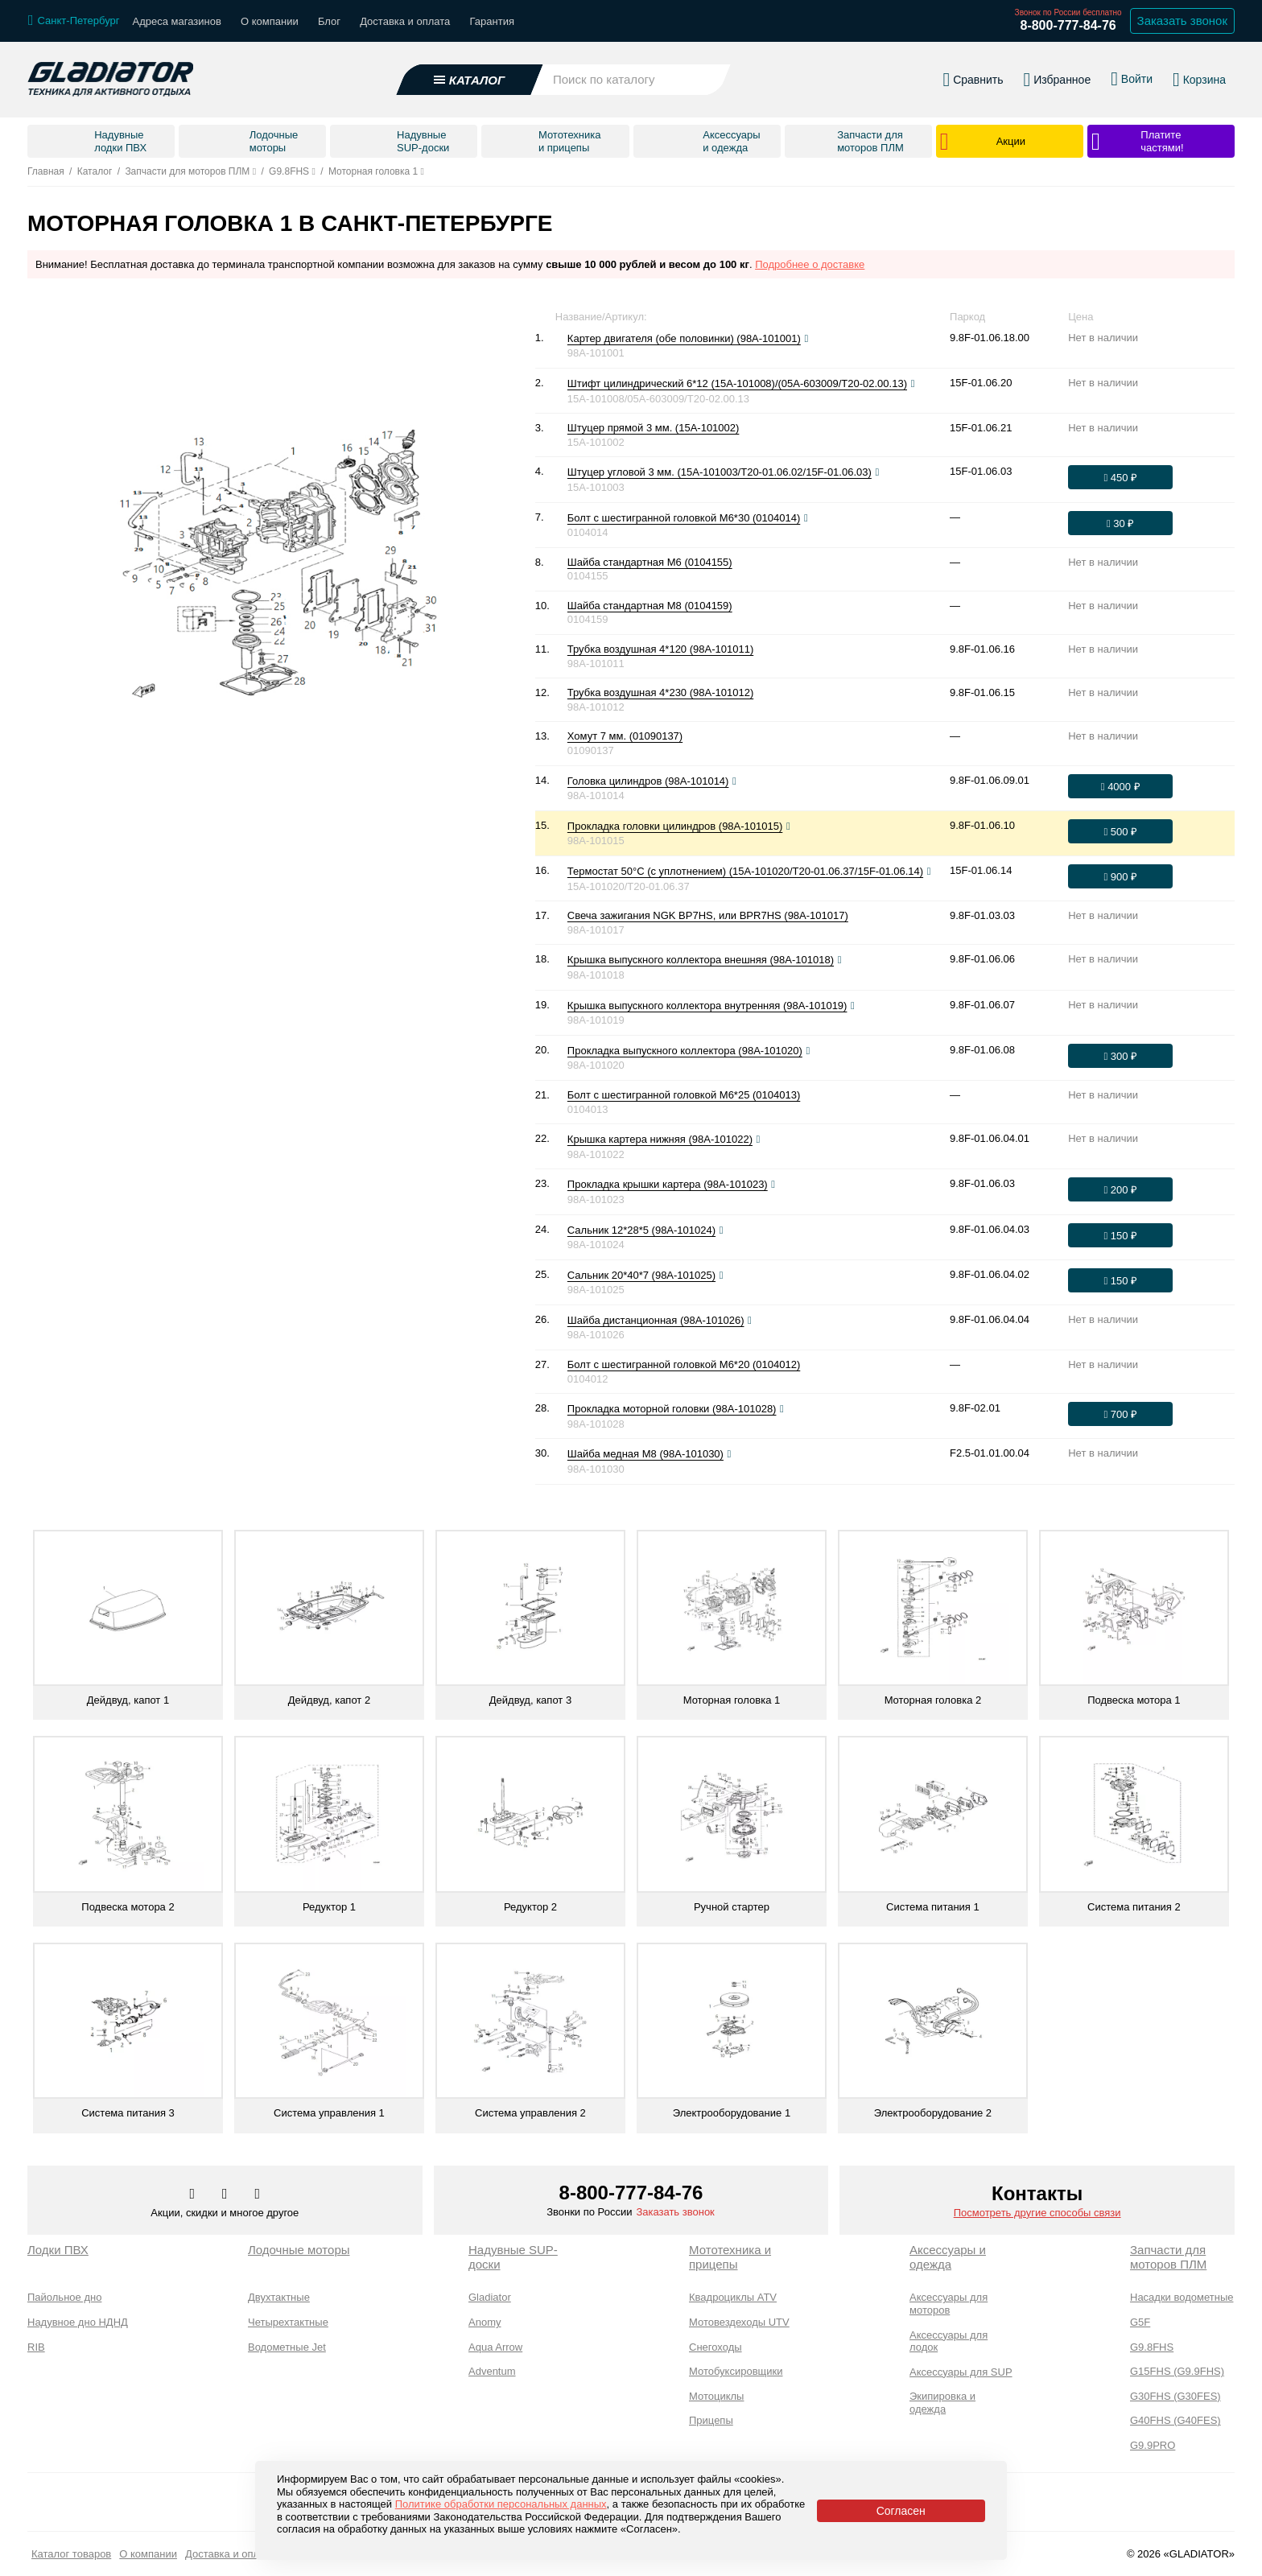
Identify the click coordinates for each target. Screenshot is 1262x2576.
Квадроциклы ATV (733, 2297)
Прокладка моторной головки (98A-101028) (672, 1409)
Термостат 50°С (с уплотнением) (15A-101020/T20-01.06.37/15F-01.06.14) (745, 871)
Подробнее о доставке (809, 264)
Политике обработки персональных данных (501, 2504)
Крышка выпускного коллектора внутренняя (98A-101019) (707, 1005)
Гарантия (492, 21)
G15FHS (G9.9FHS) (1177, 2371)
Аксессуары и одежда (947, 2257)
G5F (1140, 2322)
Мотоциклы (716, 2396)
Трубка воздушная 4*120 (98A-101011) (660, 649)
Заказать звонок (675, 2212)
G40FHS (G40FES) (1175, 2420)
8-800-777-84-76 (1068, 25)
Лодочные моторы (299, 2250)
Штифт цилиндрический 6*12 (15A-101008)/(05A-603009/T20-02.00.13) (737, 383)
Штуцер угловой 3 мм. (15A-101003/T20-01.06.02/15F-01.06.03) (719, 472)
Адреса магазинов (177, 21)
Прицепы (711, 2420)
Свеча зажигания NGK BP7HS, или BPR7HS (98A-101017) (707, 915)
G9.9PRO (1152, 2445)
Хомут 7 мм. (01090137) (625, 736)
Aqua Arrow (495, 2347)
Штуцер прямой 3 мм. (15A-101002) (653, 428)
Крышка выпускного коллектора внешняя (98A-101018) (700, 960)
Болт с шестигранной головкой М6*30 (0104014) (683, 518)
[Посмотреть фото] (806, 339)
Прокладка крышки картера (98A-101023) (667, 1184)
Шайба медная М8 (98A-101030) (645, 1454)
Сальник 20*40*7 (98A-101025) (641, 1275)
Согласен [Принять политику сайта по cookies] (901, 2510)
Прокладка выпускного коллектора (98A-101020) (684, 1051)
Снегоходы (715, 2347)
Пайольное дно (64, 2297)
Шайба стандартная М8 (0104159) (649, 606)
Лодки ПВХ (58, 2250)
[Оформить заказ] (1120, 477)
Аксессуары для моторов (948, 2303)
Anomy (484, 2322)
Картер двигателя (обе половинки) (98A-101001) (684, 338)
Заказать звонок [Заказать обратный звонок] (1182, 20)
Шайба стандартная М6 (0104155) (649, 562)
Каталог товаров (71, 2554)
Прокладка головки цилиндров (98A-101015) (674, 826)
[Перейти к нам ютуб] (258, 2194)
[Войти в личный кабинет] (1131, 71)
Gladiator (489, 2297)
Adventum (492, 2371)
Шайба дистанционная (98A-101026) (655, 1320)
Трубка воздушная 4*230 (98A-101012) (660, 692)
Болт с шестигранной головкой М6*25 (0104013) (683, 1095)
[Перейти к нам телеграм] (226, 2194)
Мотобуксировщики (736, 2371)
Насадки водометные (1181, 2297)
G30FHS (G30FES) (1175, 2396)
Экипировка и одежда (942, 2402)
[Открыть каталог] (470, 71)
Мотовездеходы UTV (739, 2322)
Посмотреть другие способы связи (1037, 2213)
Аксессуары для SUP (960, 2372)
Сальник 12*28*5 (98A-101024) (641, 1230)
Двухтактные (279, 2297)
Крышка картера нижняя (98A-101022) (660, 1139)
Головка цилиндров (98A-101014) (648, 781)
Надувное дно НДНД (77, 2322)
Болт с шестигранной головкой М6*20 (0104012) (683, 1364)
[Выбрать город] (74, 21)
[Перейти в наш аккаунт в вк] (194, 2194)
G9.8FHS (1151, 2347)
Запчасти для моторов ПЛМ (1168, 2257)
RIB (36, 2347)
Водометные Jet (287, 2347)
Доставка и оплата (405, 21)
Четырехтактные (288, 2322)
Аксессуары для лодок (948, 2341)
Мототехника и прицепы (730, 2257)
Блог (329, 21)
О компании (270, 21)
